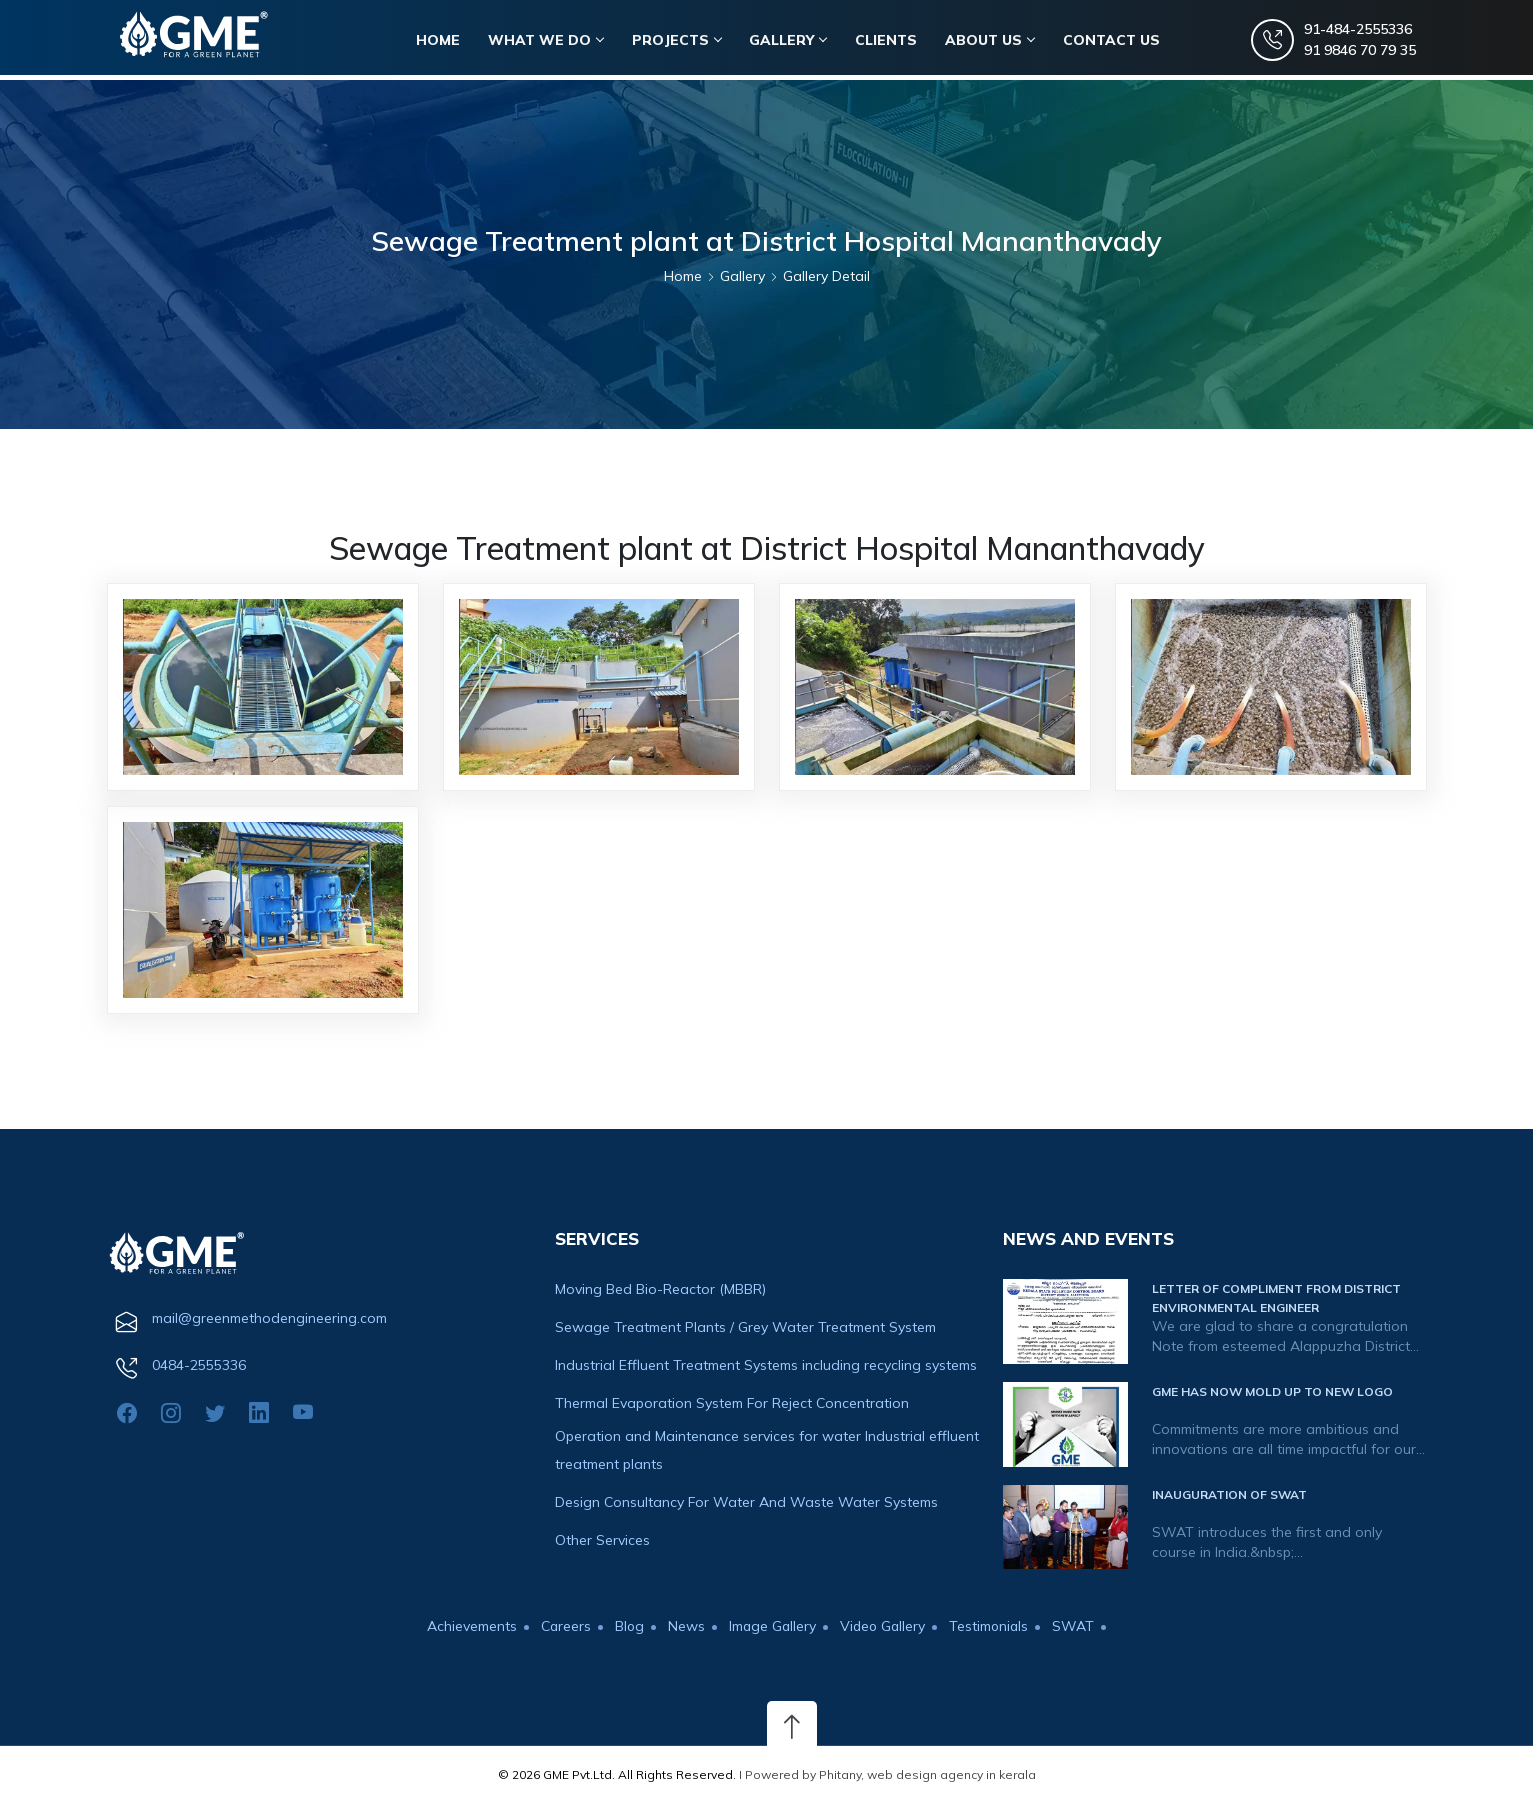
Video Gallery (884, 1626)
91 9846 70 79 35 (1359, 51)
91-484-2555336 (1357, 30)
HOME (442, 41)
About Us (992, 41)
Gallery (791, 41)
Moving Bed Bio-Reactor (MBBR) (660, 1289)
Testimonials (992, 1626)
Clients (889, 41)
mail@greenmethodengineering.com (269, 1318)
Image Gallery (771, 1626)
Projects (679, 41)
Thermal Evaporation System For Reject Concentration (732, 1403)
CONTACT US (1113, 41)
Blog (627, 1626)
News (684, 1626)
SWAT (1078, 1626)
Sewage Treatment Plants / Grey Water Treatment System (745, 1327)
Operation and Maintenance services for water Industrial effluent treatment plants (767, 1450)
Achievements (468, 1626)
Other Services (602, 1540)
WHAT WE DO (549, 41)
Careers (562, 1626)
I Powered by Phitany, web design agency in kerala (887, 1774)
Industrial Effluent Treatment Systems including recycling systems (766, 1365)
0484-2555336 (199, 1365)
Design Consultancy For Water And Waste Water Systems (746, 1502)
